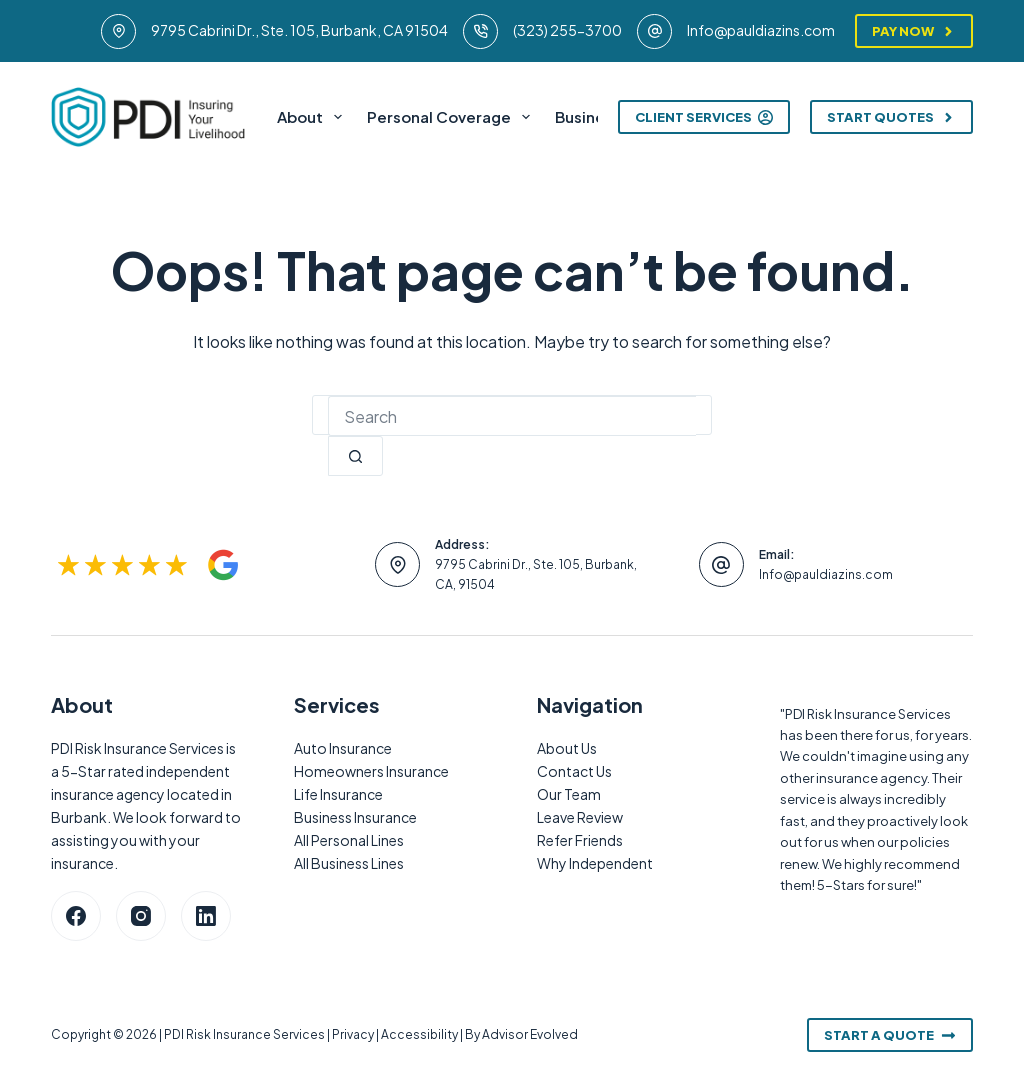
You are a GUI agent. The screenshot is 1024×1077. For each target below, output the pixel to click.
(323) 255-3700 (567, 30)
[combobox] (512, 416)
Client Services (704, 117)
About (313, 117)
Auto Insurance (343, 748)
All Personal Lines (349, 840)
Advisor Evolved (530, 1034)
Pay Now (914, 31)
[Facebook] (76, 916)
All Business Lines (349, 863)
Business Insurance (355, 817)
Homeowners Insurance (371, 771)
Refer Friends (580, 840)
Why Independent (595, 863)
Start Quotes (891, 117)
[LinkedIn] (206, 916)
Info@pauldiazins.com (761, 30)
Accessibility (419, 1034)
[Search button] (355, 456)
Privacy (353, 1034)
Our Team (569, 794)
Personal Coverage (452, 117)
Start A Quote (890, 1035)
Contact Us (574, 771)
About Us (567, 748)
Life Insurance (338, 794)
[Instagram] (141, 916)
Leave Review (580, 817)
